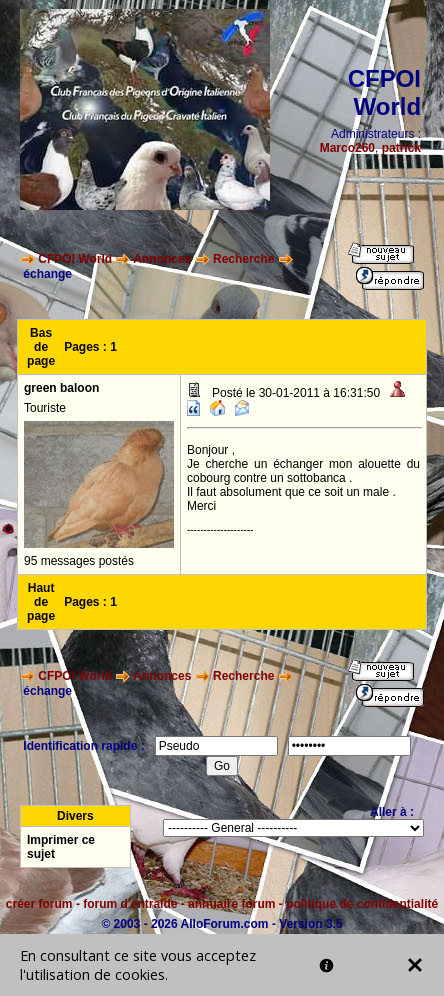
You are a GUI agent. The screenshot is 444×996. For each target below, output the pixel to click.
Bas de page (41, 347)
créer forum (39, 904)
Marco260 (347, 148)
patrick (401, 148)
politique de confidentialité (362, 904)
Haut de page (41, 602)
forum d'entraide (130, 904)
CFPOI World (75, 259)
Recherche (243, 259)
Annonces (162, 259)
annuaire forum (231, 904)
